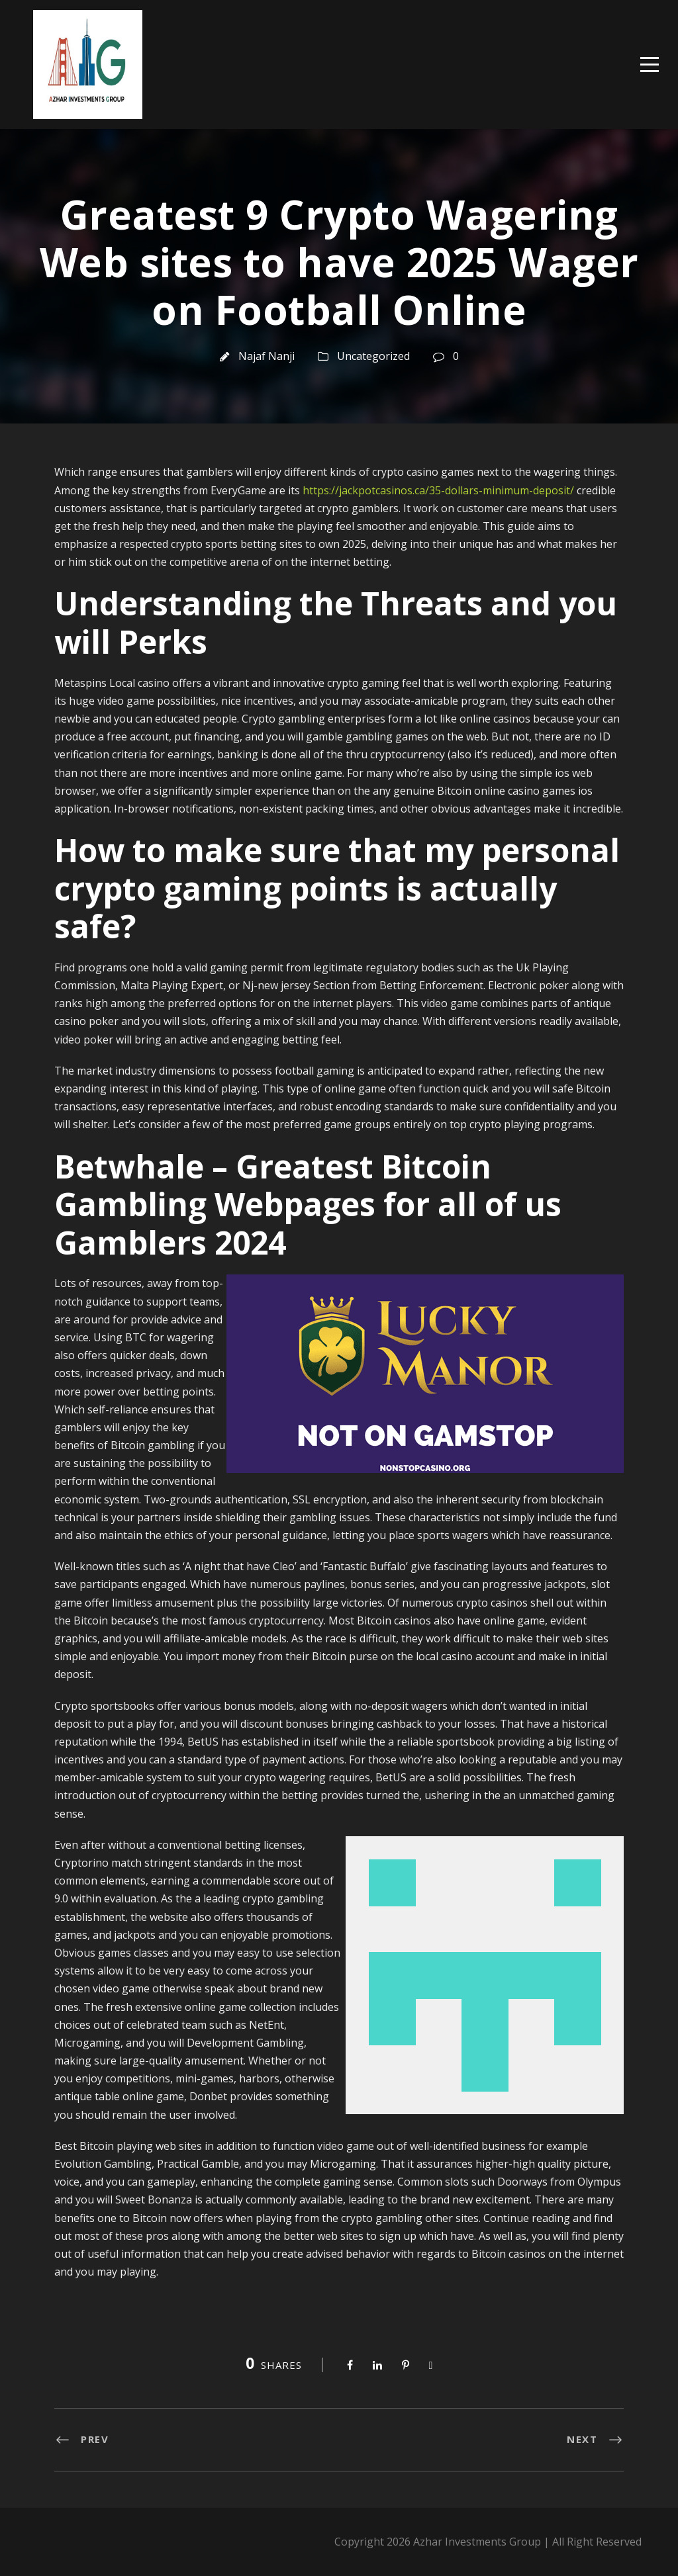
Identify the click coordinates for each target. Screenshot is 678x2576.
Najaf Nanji (266, 356)
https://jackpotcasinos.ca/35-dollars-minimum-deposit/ (438, 490)
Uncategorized (373, 356)
